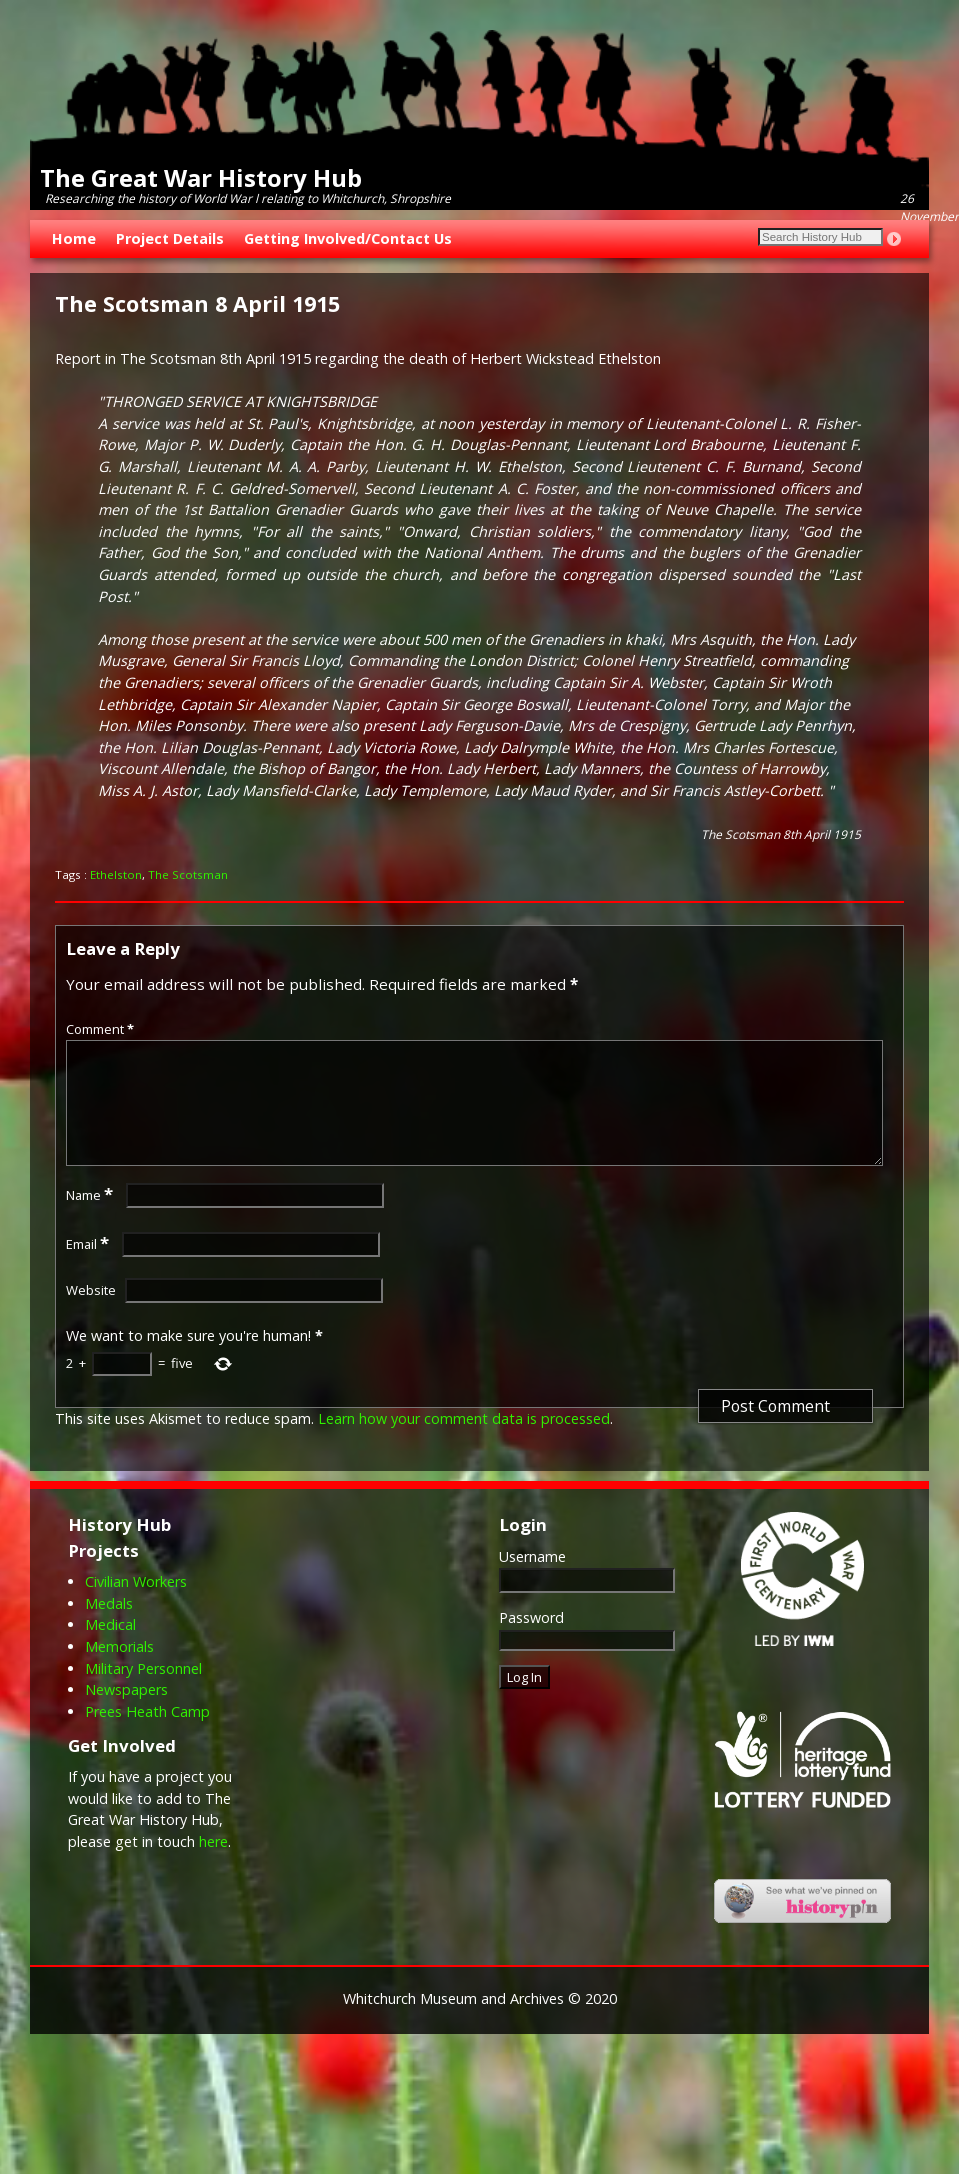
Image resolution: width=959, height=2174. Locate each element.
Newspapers (126, 1713)
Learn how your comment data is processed (464, 1442)
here (213, 1865)
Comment (102, 1029)
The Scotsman (188, 874)
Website (91, 1314)
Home (74, 238)
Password (531, 1641)
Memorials (119, 1670)
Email (89, 1268)
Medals (109, 1627)
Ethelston (116, 874)
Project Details (170, 238)
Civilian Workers (136, 1605)
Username (532, 1580)
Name (91, 1219)
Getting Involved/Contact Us (348, 238)
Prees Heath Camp (147, 1735)
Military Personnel (143, 1692)
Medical (110, 1648)
